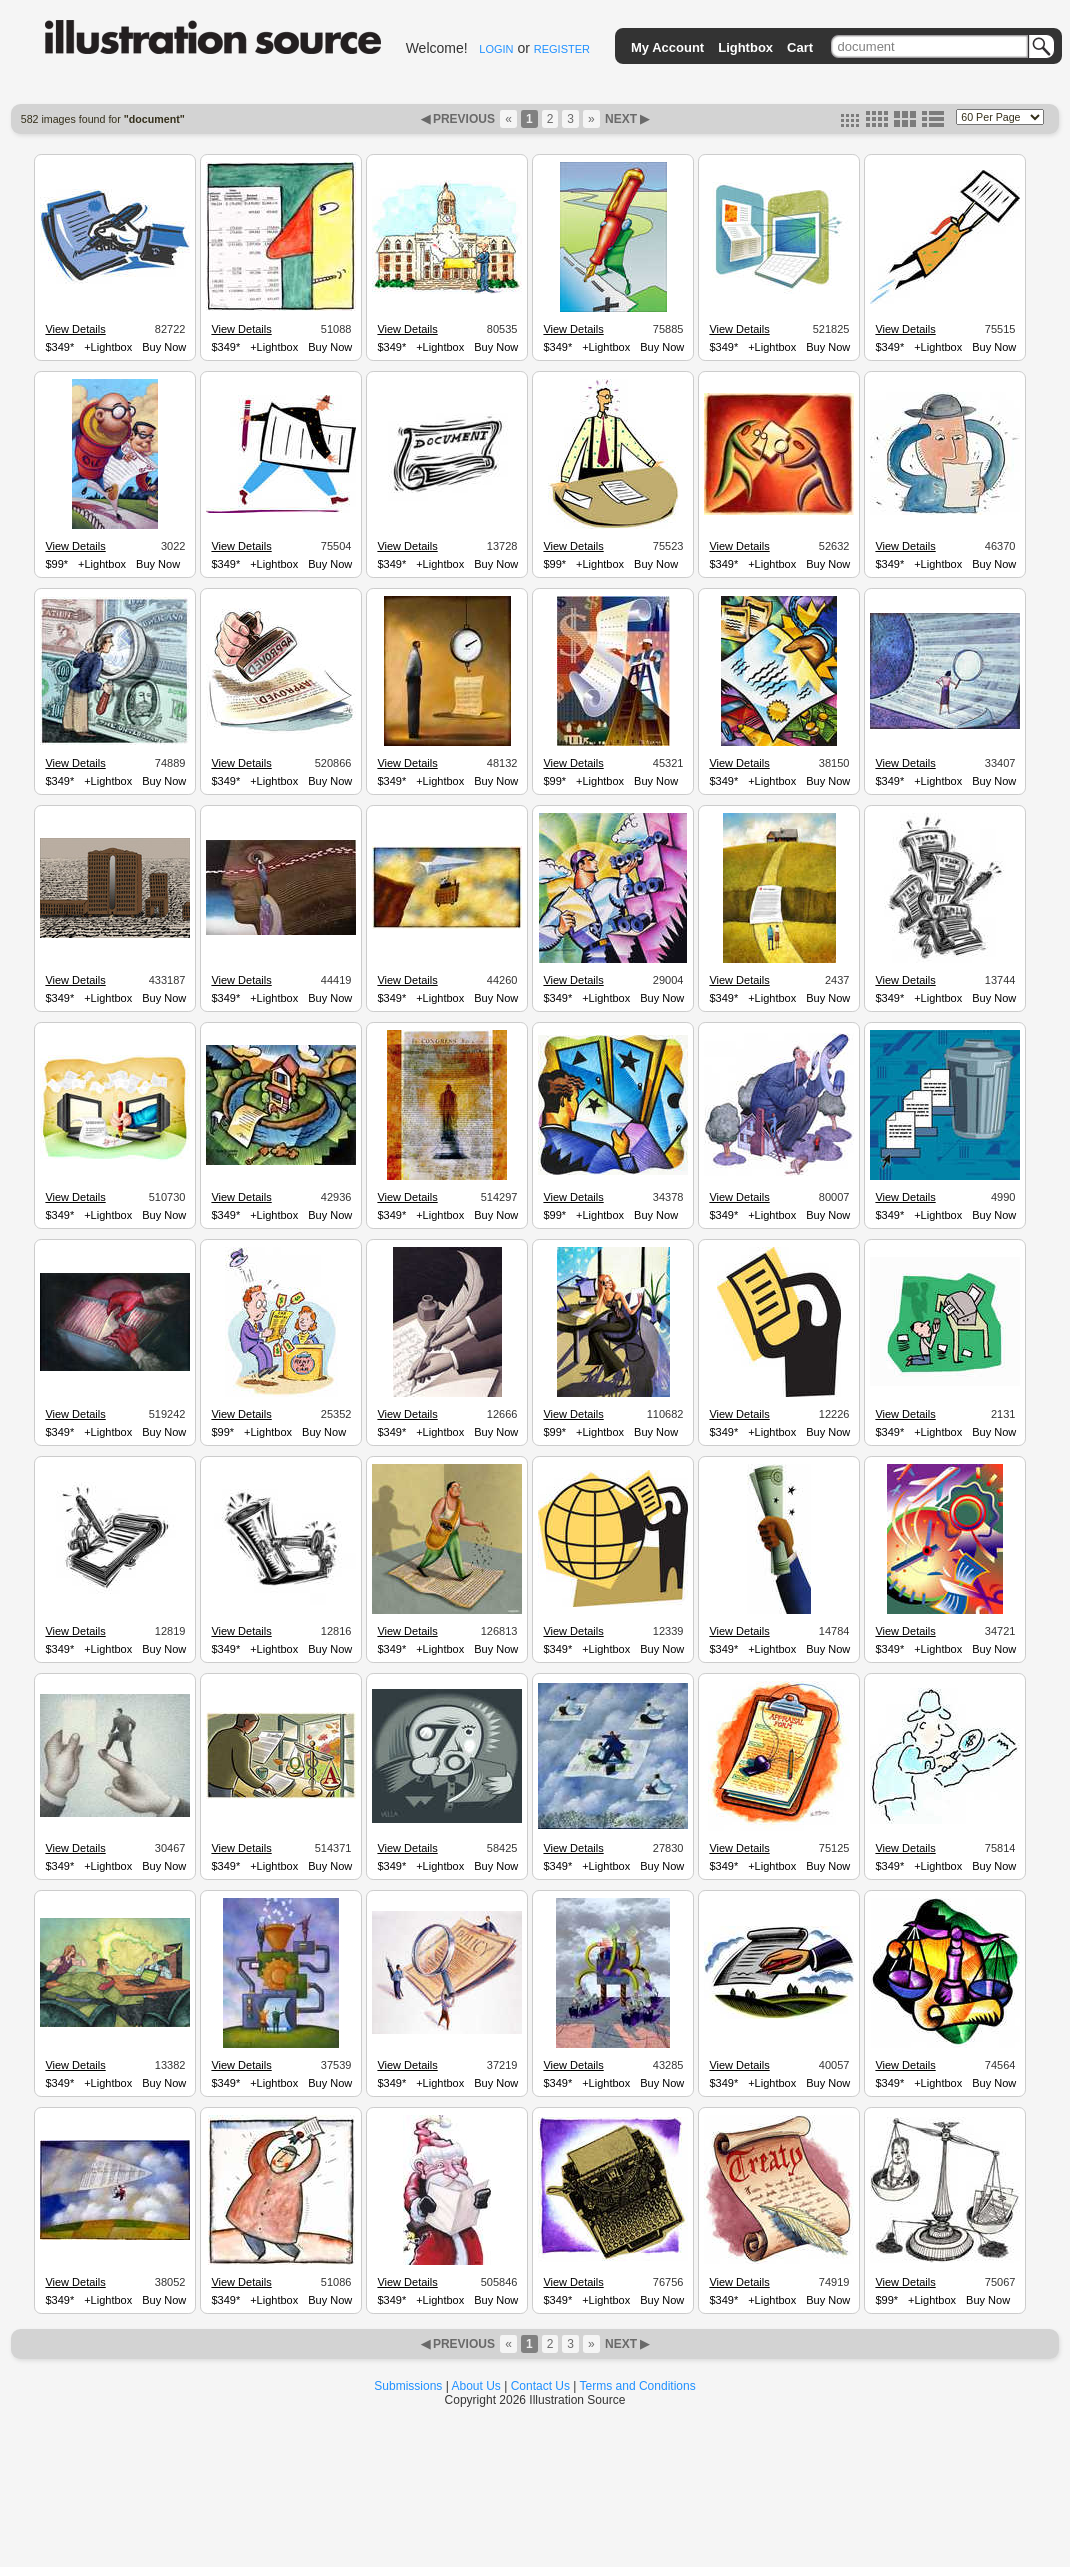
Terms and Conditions (638, 2386)
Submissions (408, 2386)
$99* (56, 564)
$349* (59, 347)
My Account (667, 47)
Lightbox (745, 47)
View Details (75, 329)
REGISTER (562, 49)
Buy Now (164, 347)
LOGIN (496, 49)
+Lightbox (108, 347)
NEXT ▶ (626, 119)
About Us (476, 2386)
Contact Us (540, 2386)
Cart (800, 47)
